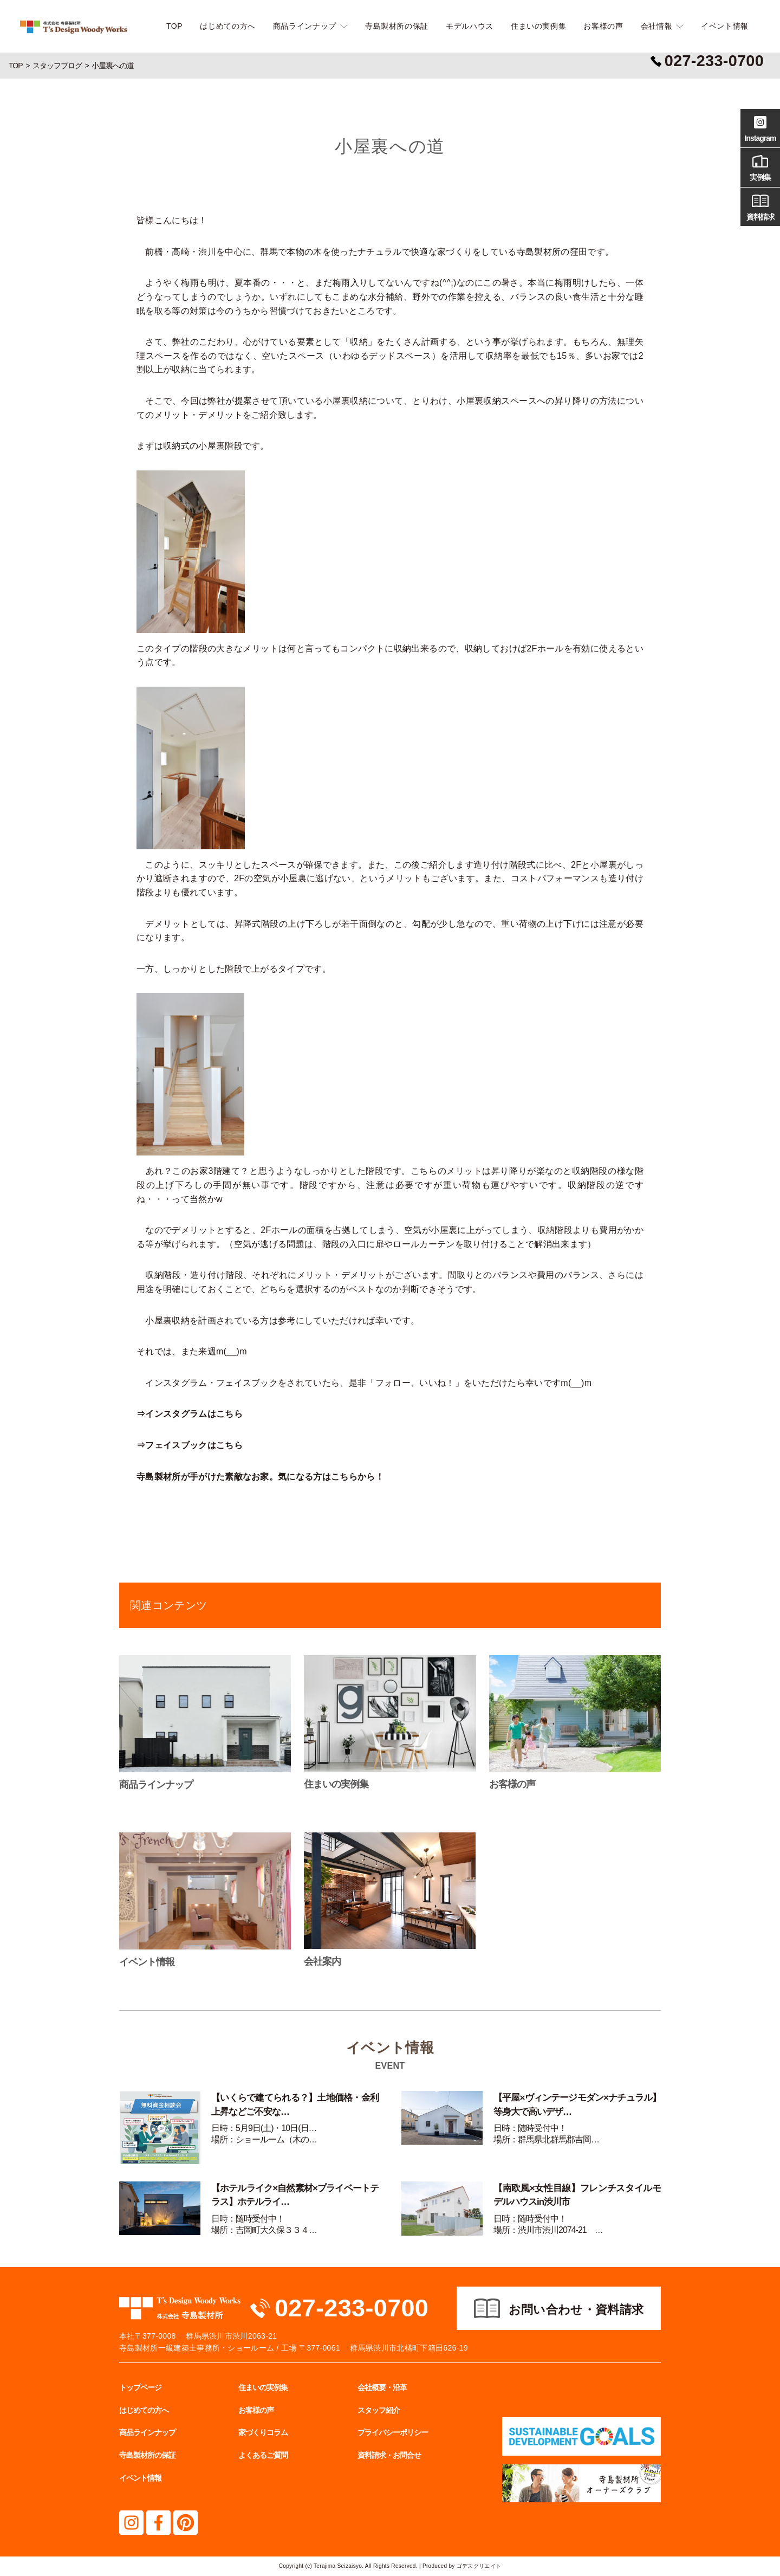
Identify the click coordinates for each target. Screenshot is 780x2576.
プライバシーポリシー (393, 2432)
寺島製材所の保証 (396, 26)
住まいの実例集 (538, 26)
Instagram (760, 127)
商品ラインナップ (304, 26)
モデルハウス (469, 26)
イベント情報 (725, 26)
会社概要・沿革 (382, 2387)
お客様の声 (603, 26)
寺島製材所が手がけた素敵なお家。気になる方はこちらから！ (260, 1476)
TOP (174, 26)
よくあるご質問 (263, 2455)
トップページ (140, 2387)
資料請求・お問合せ (389, 2455)
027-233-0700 (351, 2308)
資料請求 (760, 206)
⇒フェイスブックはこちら (189, 1445)
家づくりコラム (263, 2432)
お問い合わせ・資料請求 (576, 2309)
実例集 (760, 166)
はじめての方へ (227, 26)
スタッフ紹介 (379, 2410)
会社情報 (657, 26)
